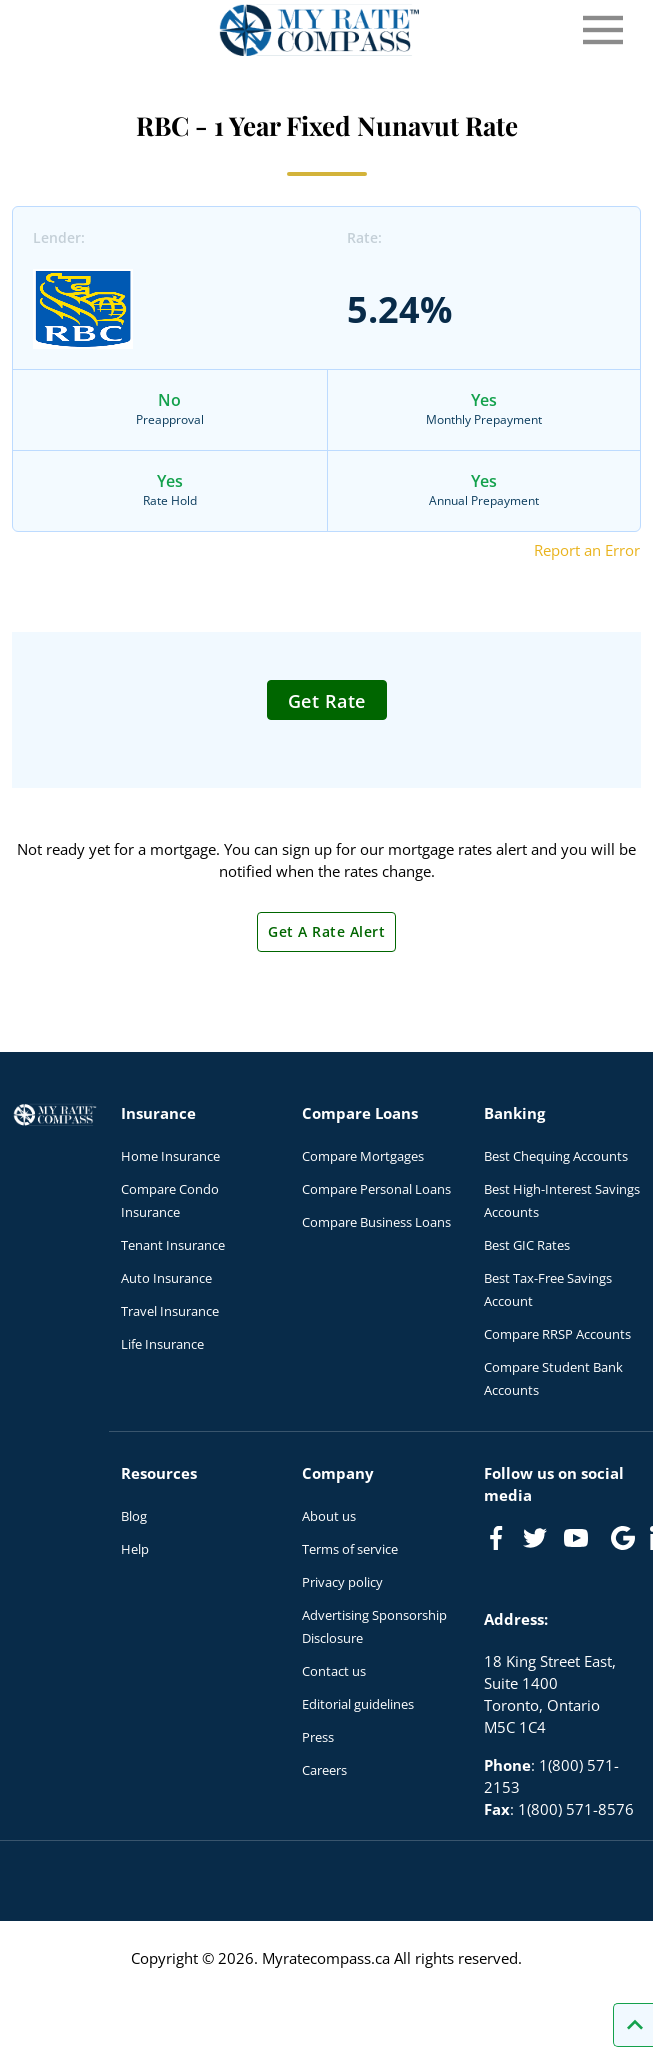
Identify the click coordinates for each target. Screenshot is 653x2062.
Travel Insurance (170, 1311)
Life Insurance (162, 1344)
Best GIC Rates (527, 1245)
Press (318, 1737)
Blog (134, 1516)
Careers (324, 1770)
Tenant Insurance (173, 1245)
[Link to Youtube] (580, 1542)
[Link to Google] (623, 1538)
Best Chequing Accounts (556, 1156)
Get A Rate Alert (326, 931)
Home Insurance (170, 1156)
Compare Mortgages (363, 1156)
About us (329, 1516)
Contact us (334, 1671)
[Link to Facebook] (496, 1538)
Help (135, 1549)
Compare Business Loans (376, 1222)
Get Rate (327, 701)
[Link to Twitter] (536, 1539)
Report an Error (587, 550)
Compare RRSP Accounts (557, 1334)
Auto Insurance (166, 1278)
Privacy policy (342, 1582)
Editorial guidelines (358, 1704)
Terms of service (350, 1549)
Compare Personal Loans (376, 1189)
